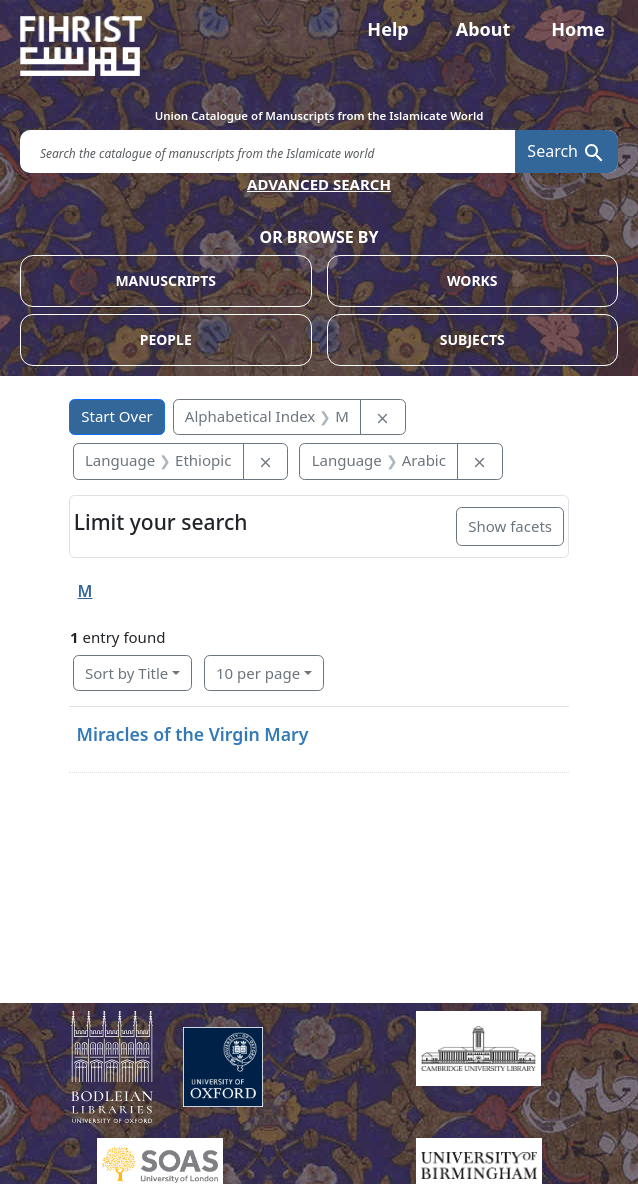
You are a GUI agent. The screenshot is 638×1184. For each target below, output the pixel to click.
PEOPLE (166, 339)
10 (258, 673)
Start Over (117, 416)
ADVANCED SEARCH (319, 184)
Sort (126, 673)
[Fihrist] (319, 46)
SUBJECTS (472, 339)
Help (387, 29)
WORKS (472, 280)
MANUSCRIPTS (165, 280)
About (483, 29)
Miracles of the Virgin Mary (193, 734)
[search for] (267, 151)
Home (577, 29)
